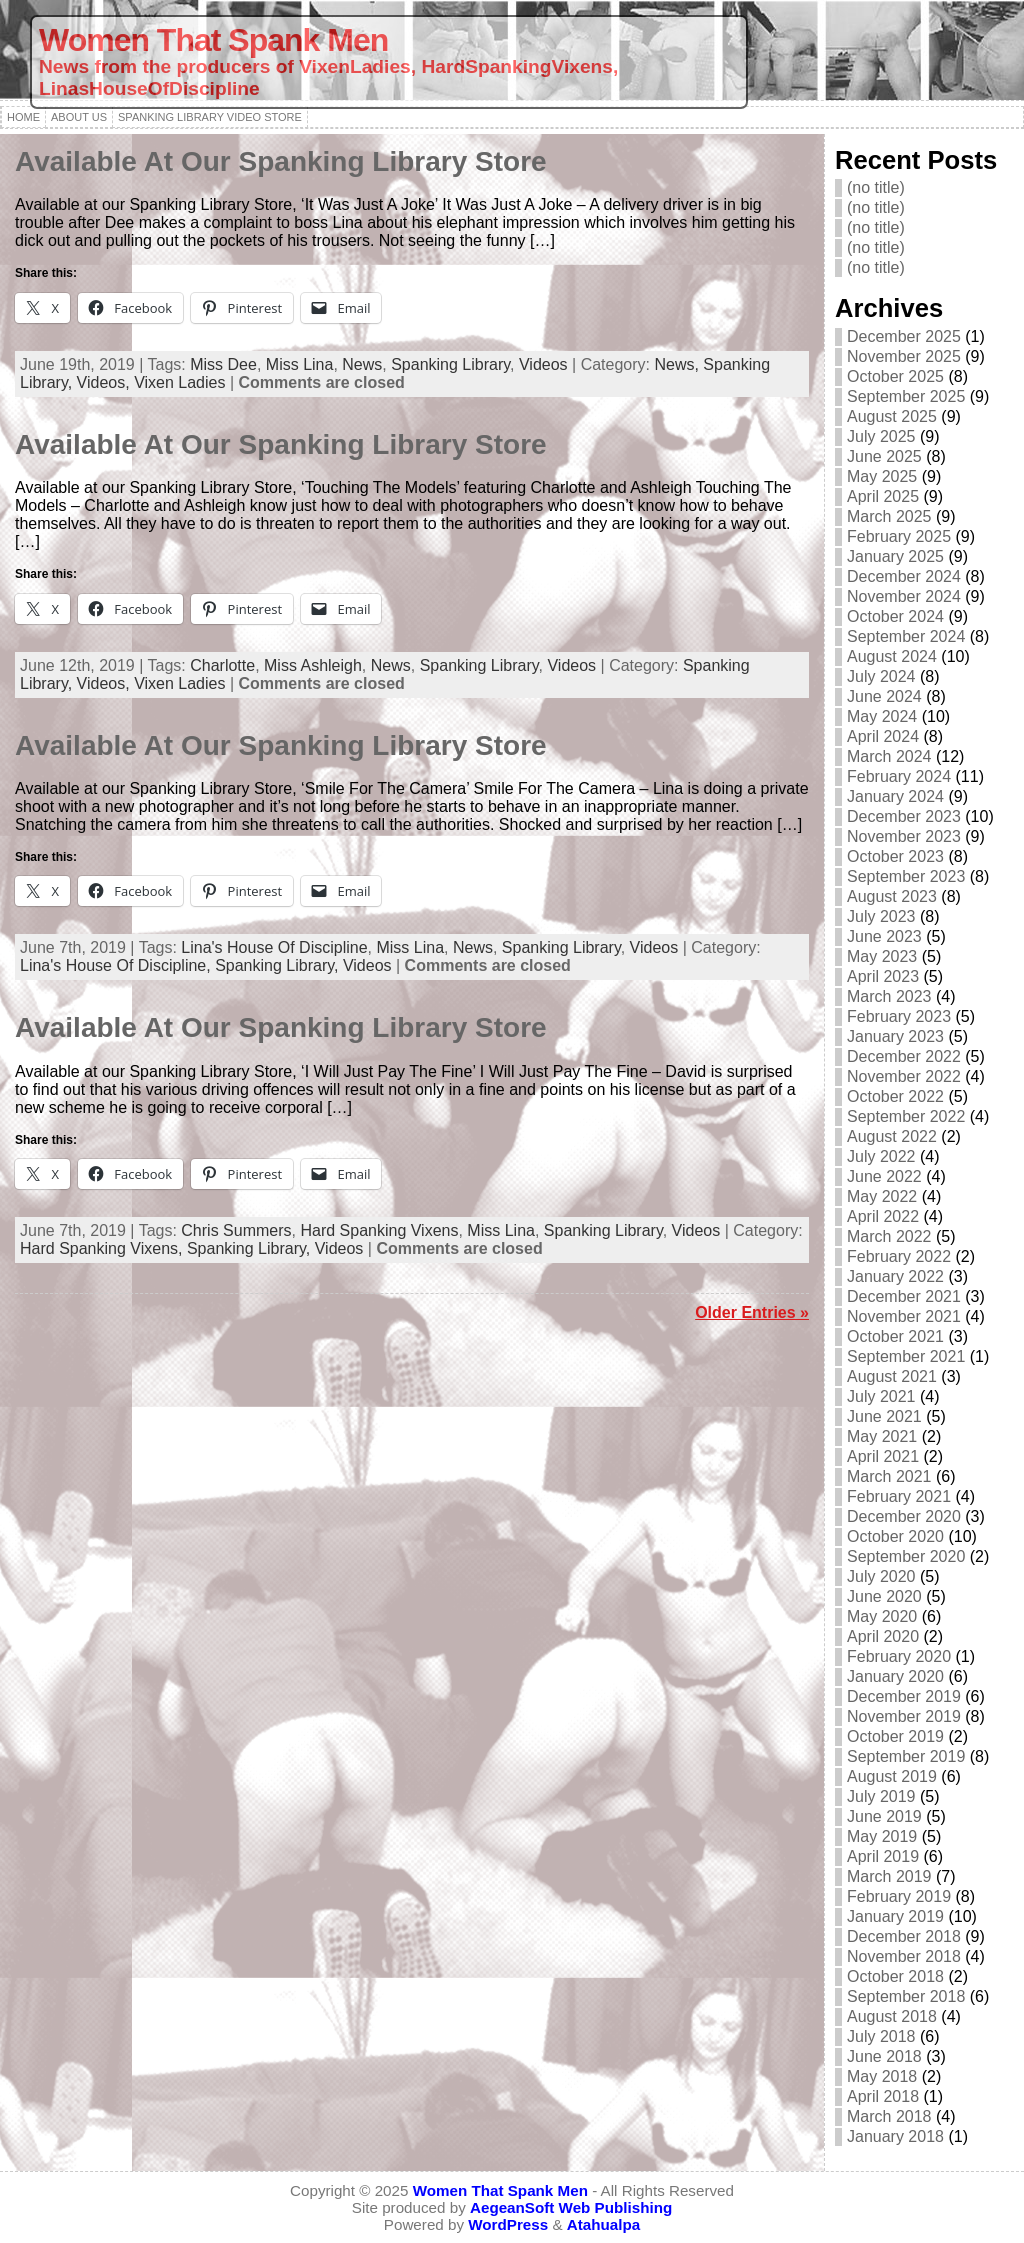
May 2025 (882, 476)
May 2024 (882, 716)
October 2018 (895, 1976)
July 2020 (881, 1576)
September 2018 (906, 1996)
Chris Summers (236, 1230)
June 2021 (884, 1416)
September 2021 (906, 1356)
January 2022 (895, 1276)
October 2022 (895, 1096)
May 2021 (882, 1436)
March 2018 (889, 2116)
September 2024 (906, 636)
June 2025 (884, 456)
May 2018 (882, 2076)
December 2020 (904, 1516)
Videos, (106, 382)
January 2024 (895, 796)
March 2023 (889, 996)
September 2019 (906, 1756)
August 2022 (892, 1136)
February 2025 (899, 536)
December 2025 (904, 336)
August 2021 (892, 1376)
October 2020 (895, 1536)
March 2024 (889, 756)
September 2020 (906, 1556)
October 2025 (895, 376)
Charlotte (222, 665)
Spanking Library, (279, 965)
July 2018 (881, 2036)
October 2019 (895, 1736)
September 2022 (906, 1116)
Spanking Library (450, 364)
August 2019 (892, 1776)
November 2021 (904, 1316)
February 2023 (899, 1016)
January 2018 (895, 2136)
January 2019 (895, 1916)
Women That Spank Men (213, 40)
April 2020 (883, 1636)
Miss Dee (223, 364)
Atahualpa (603, 2224)
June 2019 (884, 1816)
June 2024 (884, 696)
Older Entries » (752, 1312)
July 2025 (881, 436)
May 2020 (882, 1616)
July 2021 (881, 1396)
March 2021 (889, 1476)
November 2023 (904, 836)
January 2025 (895, 556)
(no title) (876, 187)
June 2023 (884, 936)
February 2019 (899, 1896)
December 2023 (904, 816)
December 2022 (904, 1056)
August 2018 (892, 2016)
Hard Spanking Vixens (379, 1230)
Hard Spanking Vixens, (103, 1248)
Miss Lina (300, 364)
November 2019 (904, 1716)
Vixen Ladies (179, 382)
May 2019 (882, 1836)
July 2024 (881, 676)
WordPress (508, 2224)
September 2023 (906, 876)
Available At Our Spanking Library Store (281, 161)
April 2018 (883, 2096)
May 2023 (882, 956)
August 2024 (892, 656)
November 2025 (904, 356)
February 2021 (899, 1496)
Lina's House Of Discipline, (117, 965)
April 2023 (883, 976)
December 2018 (904, 1936)
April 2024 (883, 736)
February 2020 (899, 1656)
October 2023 (895, 856)
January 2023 (895, 1036)
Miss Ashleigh (313, 665)
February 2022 (899, 1256)
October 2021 (895, 1336)
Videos (543, 364)
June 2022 (884, 1176)
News (362, 364)
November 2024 (904, 596)
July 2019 (881, 1796)
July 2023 (881, 916)
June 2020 (884, 1596)
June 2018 (884, 2056)
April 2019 (883, 1856)
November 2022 (904, 1076)
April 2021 (883, 1456)
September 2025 (906, 396)
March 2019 (889, 1876)
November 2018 (904, 1956)
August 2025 (892, 416)
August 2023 (892, 896)
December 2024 (904, 576)
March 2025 (889, 516)
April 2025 (883, 496)
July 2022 (881, 1156)
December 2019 (904, 1696)
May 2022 (882, 1196)
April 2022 (883, 1216)
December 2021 (904, 1296)
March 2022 (889, 1236)
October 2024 (895, 616)
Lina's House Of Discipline (274, 947)
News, (678, 364)
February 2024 (899, 776)
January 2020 (895, 1676)
